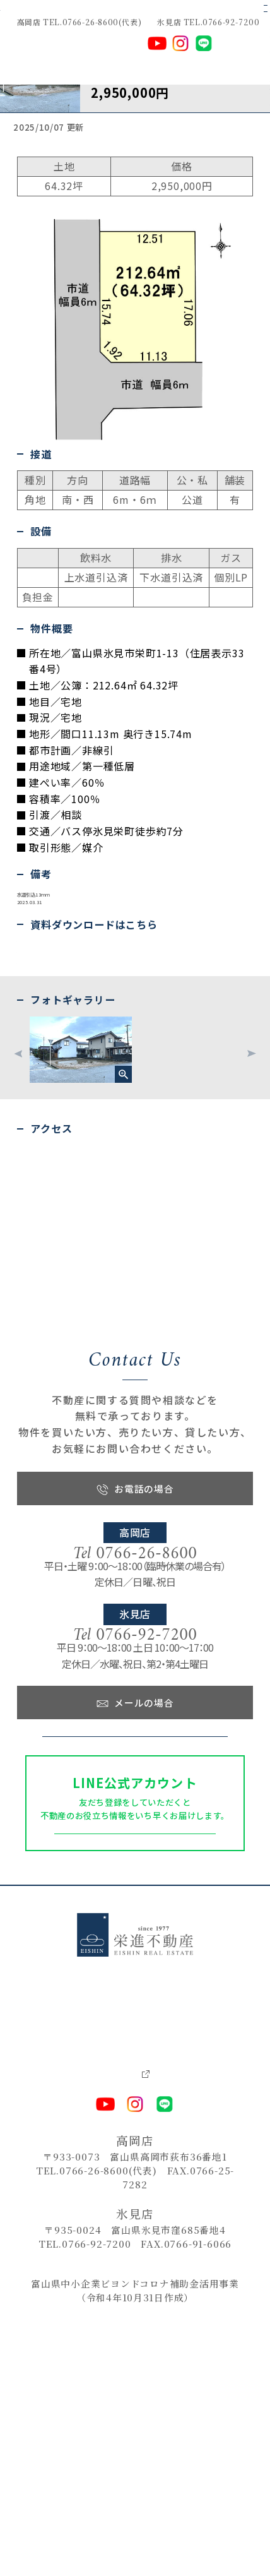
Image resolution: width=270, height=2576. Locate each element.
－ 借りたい (55, 2263)
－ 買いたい (55, 2246)
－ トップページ (65, 2231)
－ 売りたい (55, 2279)
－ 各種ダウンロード (177, 2296)
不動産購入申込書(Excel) (45, 1115)
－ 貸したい (55, 2295)
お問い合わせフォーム (135, 1940)
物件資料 (26, 1079)
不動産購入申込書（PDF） (45, 1098)
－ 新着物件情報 (168, 2247)
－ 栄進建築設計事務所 (187, 2329)
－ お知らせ (159, 2264)
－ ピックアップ (167, 2232)
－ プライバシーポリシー (185, 2312)
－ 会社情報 (159, 2280)
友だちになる (135, 2074)
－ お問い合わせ (66, 2312)
